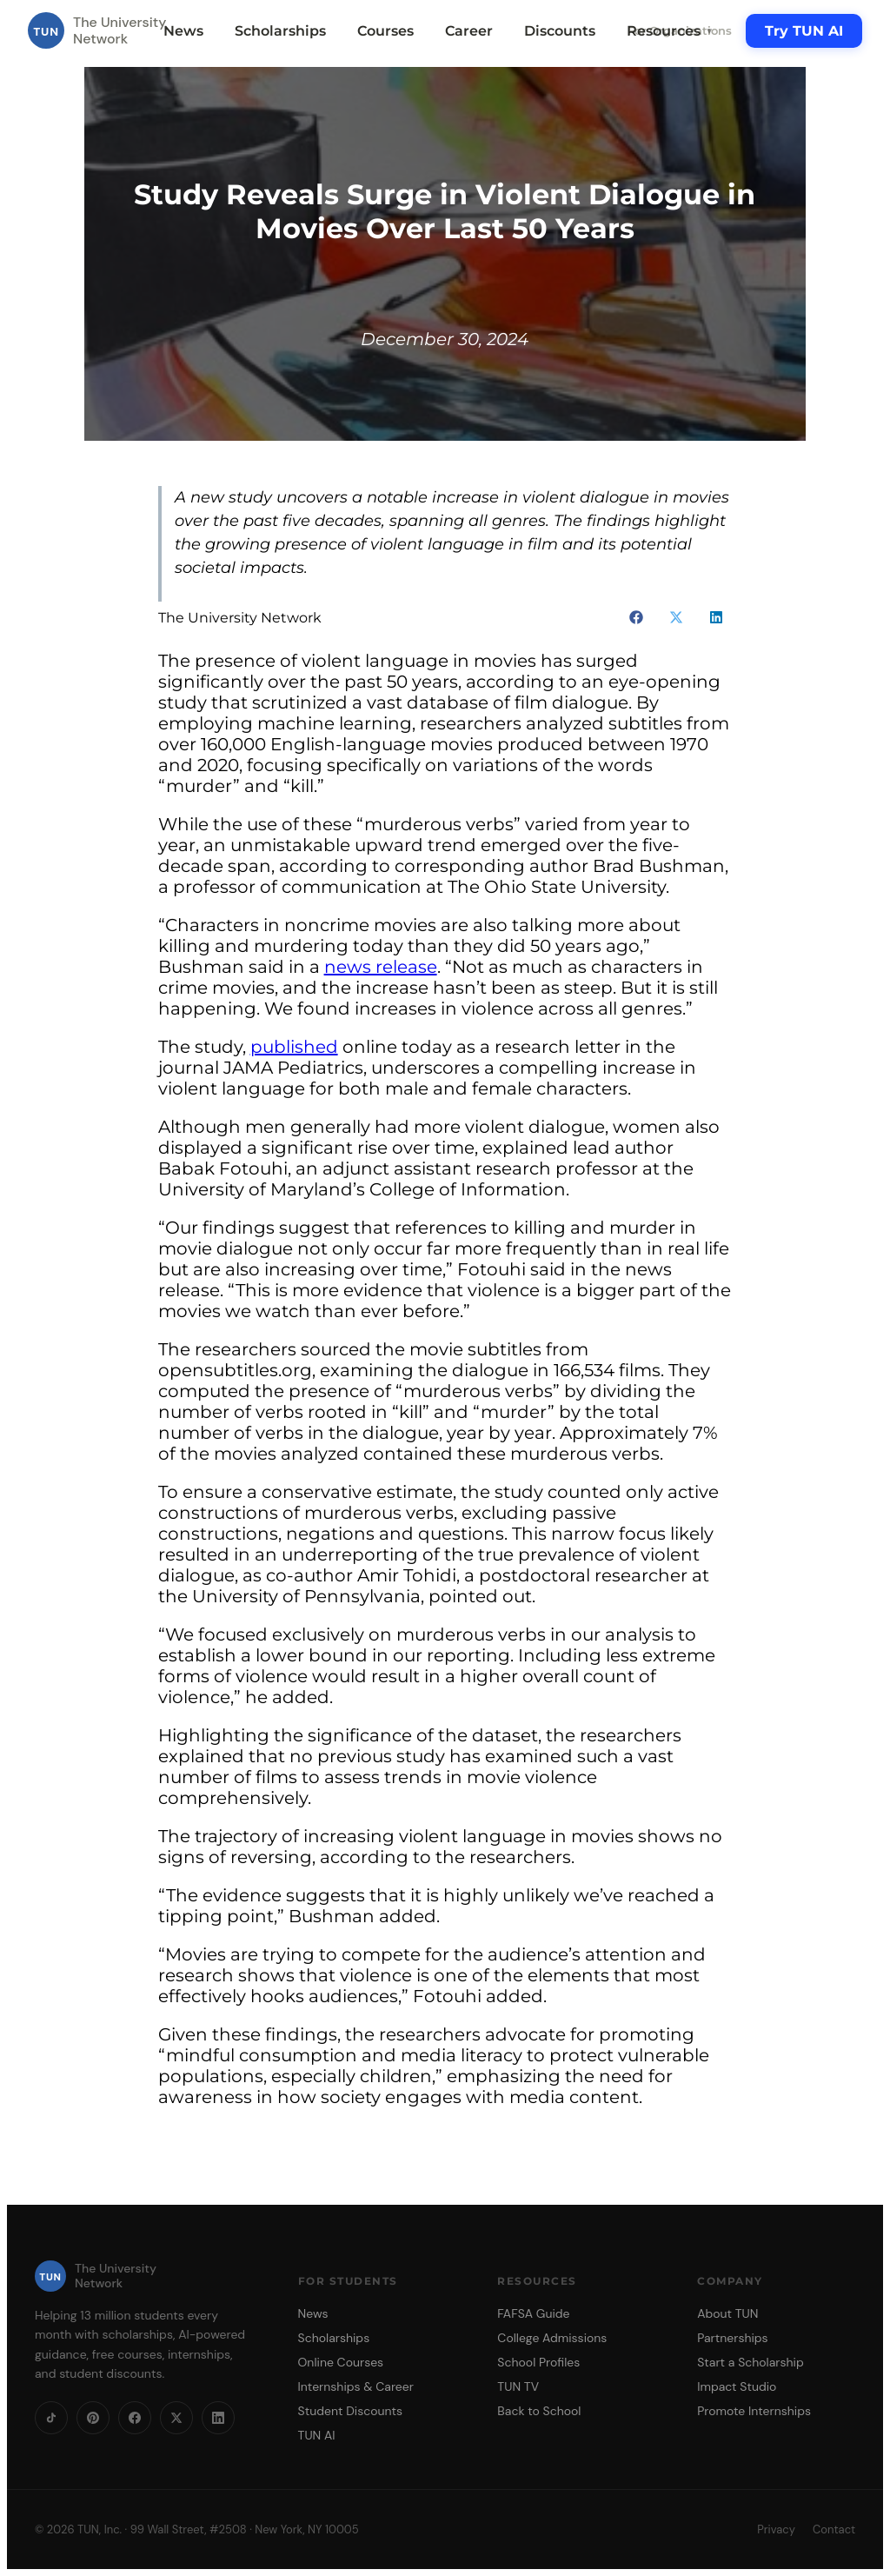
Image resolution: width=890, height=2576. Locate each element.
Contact (834, 2529)
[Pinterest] (93, 2417)
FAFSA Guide (533, 2313)
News (183, 31)
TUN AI (316, 2435)
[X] (176, 2417)
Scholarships (280, 31)
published (294, 1046)
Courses (385, 31)
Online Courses (341, 2362)
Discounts (559, 31)
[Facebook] (134, 2417)
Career (469, 31)
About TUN (727, 2313)
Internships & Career (356, 2386)
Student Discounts (350, 2411)
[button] (636, 617)
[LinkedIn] (218, 2417)
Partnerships (732, 2338)
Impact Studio (736, 2386)
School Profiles (538, 2362)
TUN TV (518, 2386)
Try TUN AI (804, 31)
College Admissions (552, 2338)
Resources (670, 31)
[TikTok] (51, 2417)
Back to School (539, 2411)
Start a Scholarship (750, 2362)
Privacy (776, 2529)
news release (380, 966)
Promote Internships (754, 2411)
